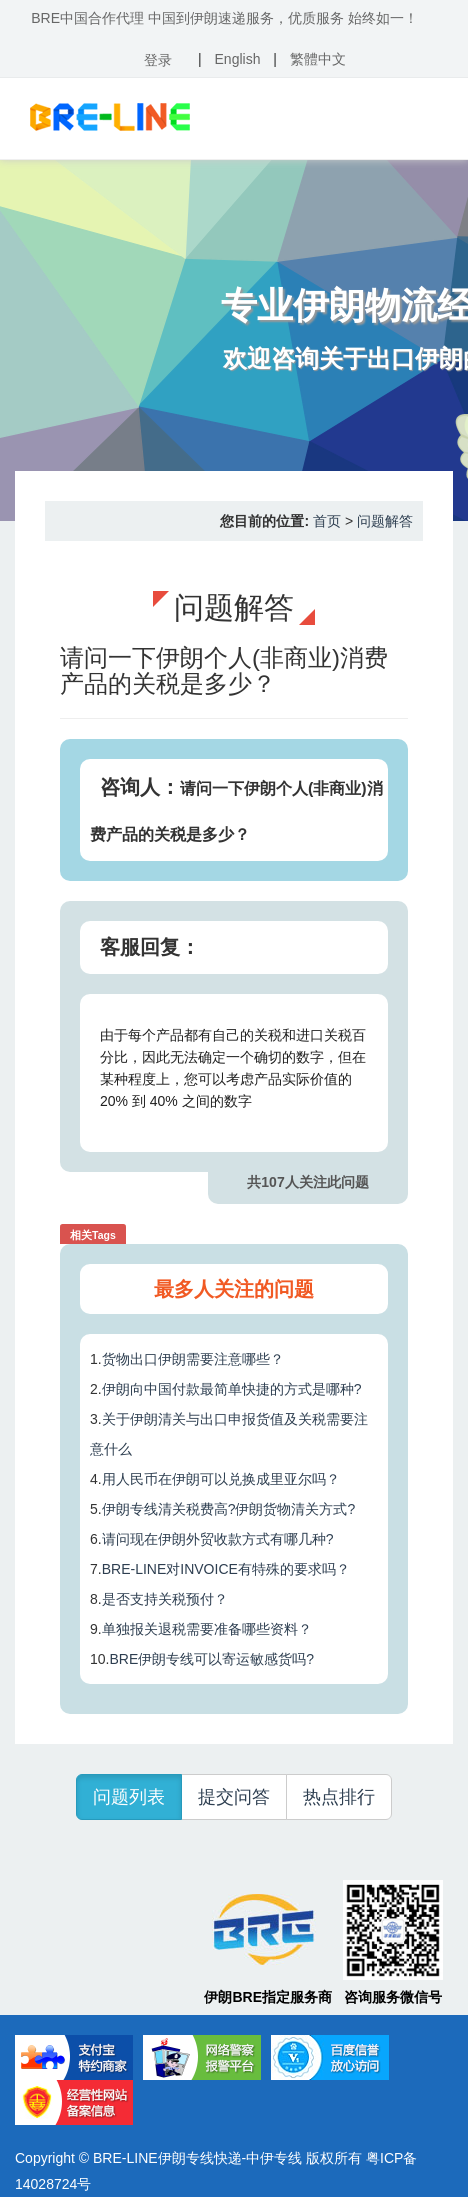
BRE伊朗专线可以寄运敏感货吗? (211, 1659)
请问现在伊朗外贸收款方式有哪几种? (218, 1539)
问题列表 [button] (129, 1797)
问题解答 (385, 521)
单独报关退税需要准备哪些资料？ (207, 1629)
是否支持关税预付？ (165, 1599)
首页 (327, 521)
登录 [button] (158, 60)
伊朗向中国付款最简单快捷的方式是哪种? (232, 1389)
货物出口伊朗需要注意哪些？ (193, 1359)
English (238, 59)
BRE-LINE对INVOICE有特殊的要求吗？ (226, 1569)
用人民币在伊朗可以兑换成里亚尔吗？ (221, 1479)
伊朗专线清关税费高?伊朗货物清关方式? (229, 1509)
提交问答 (234, 1797)
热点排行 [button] (339, 1797)
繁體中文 (318, 59)
